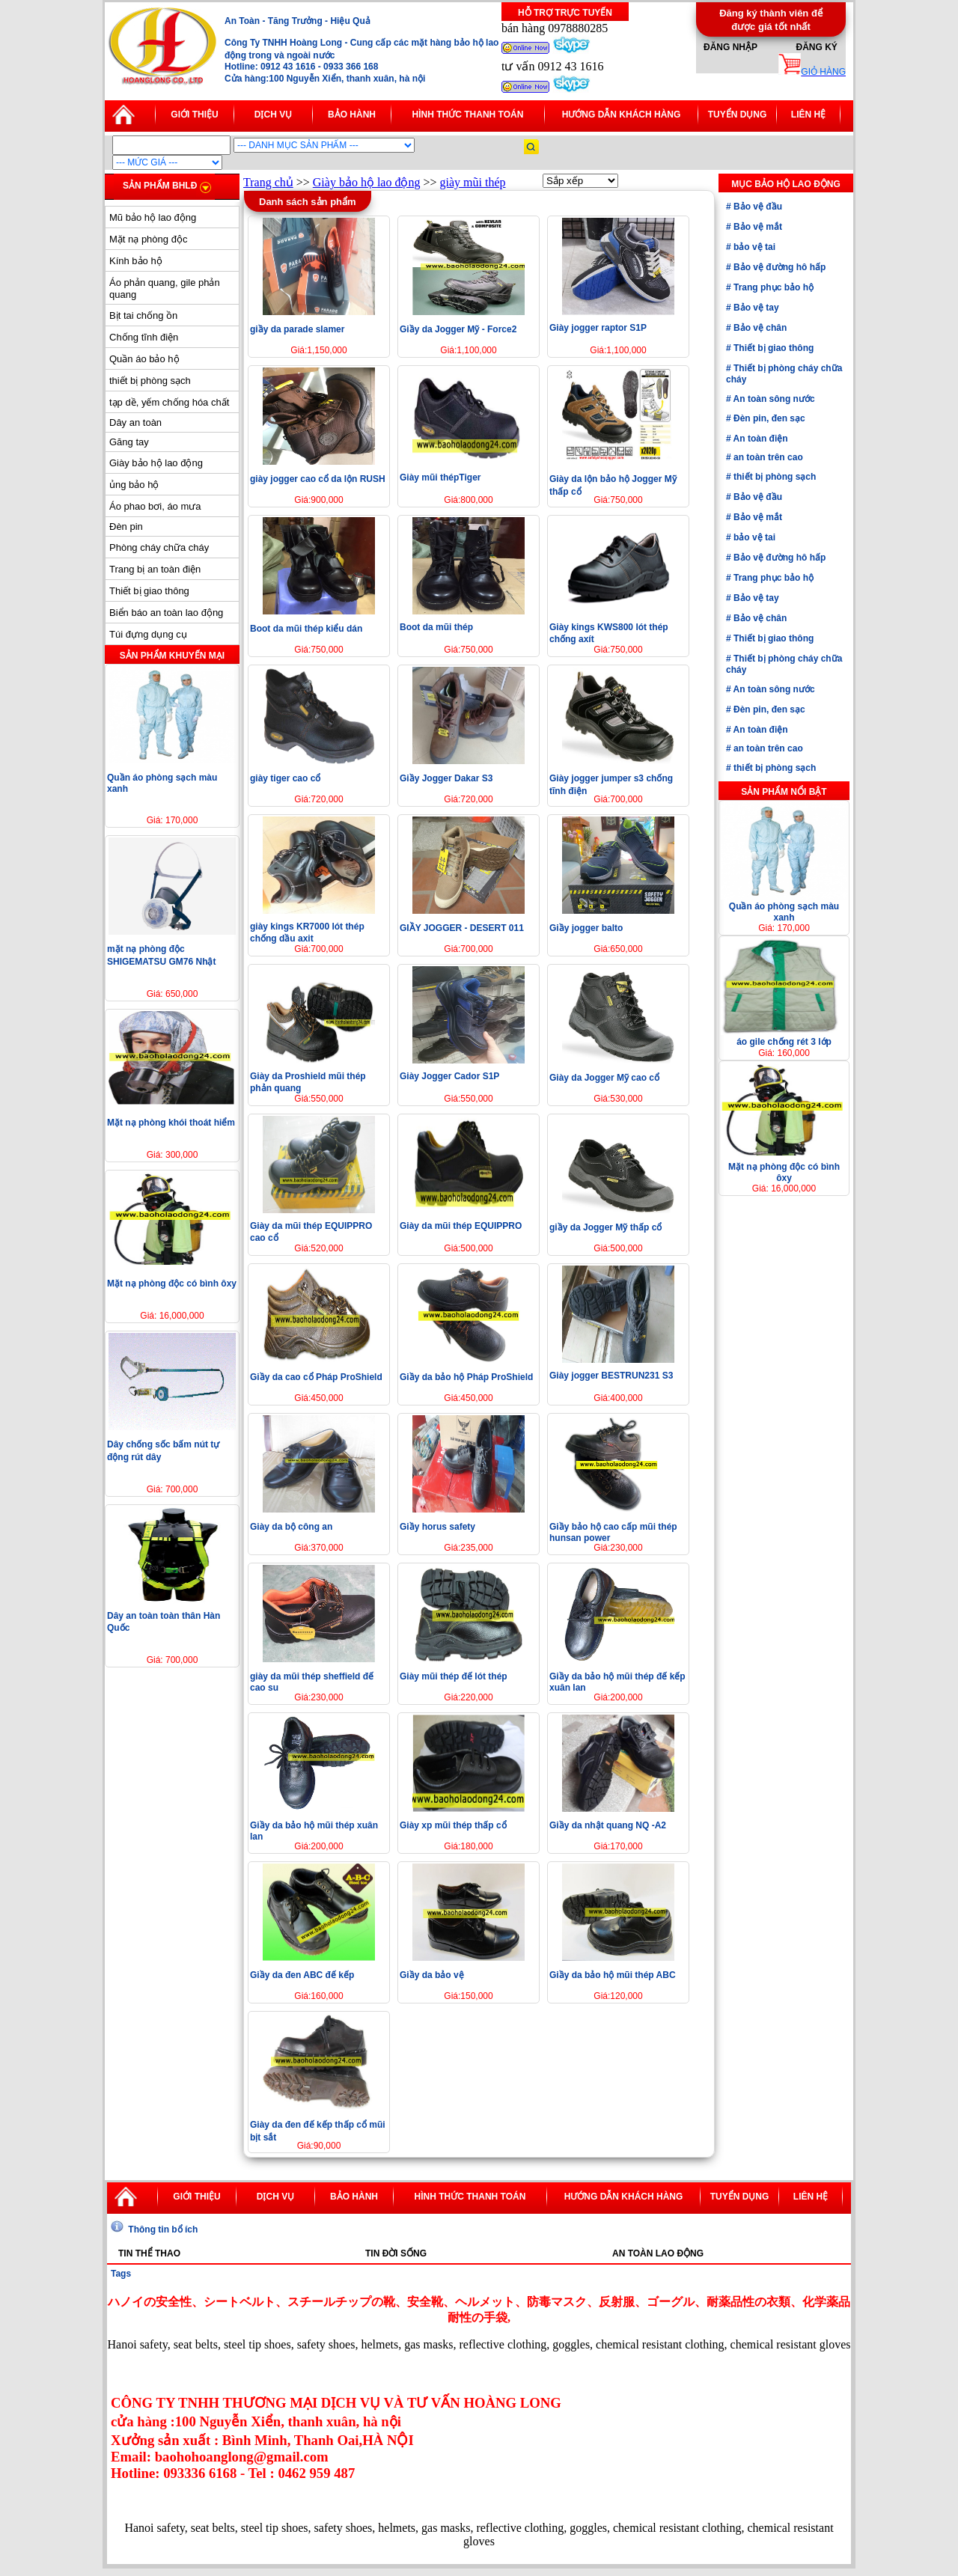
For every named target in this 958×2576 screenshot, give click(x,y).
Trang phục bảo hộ (772, 287)
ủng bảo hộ (134, 484)
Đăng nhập (730, 47)
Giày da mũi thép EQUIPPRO (461, 1226)
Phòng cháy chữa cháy (159, 547)
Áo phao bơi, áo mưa (155, 506)
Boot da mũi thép (436, 627)
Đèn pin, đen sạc (768, 418)
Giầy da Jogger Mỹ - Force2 (458, 329)
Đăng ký (816, 47)
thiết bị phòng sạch (150, 380)
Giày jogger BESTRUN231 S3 (611, 1375)
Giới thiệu (194, 114)
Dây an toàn (135, 422)
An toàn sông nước (773, 399)
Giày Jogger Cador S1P (449, 1076)
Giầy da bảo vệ (432, 1975)
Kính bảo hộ (135, 260)
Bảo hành (352, 114)
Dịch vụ (273, 114)
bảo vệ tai (753, 247)
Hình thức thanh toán (468, 114)
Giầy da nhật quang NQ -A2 (607, 1825)
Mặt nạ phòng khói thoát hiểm (171, 1122)
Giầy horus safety (437, 1527)
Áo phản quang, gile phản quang (164, 288)
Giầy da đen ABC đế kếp (302, 1975)
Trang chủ (268, 182)
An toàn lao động (658, 2253)
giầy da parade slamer (297, 329)
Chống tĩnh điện (143, 337)
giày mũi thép (473, 182)
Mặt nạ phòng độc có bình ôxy (172, 1283)
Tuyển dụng (737, 114)
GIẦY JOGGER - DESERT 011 (462, 928)
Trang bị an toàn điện (155, 569)
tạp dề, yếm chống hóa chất (169, 402)
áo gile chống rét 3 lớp (784, 1042)
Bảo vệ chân (759, 328)
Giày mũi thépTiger (440, 477)
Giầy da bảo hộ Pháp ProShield (466, 1377)
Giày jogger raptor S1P (598, 328)
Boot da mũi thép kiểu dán (306, 628)
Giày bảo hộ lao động (156, 462)
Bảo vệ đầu (756, 206)
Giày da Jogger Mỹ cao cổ (604, 1077)
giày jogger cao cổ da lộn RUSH (317, 479)
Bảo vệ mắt (756, 227)
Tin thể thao (149, 2253)
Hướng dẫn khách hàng (621, 114)
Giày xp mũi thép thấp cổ (453, 1825)
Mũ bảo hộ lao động (152, 217)
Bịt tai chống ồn (143, 315)
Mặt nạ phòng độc (148, 239)
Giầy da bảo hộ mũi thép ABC (612, 1975)
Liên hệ (808, 114)
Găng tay (129, 442)
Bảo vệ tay (755, 307)
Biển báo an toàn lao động (166, 612)
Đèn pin (126, 526)
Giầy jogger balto (586, 928)
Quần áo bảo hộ (144, 358)
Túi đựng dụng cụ (148, 634)
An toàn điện (759, 438)
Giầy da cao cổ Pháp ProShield (316, 1377)
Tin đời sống (396, 2253)
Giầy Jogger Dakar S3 (446, 778)
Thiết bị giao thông (149, 590)
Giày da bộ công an (291, 1527)
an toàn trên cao (767, 457)
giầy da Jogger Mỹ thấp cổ (605, 1227)
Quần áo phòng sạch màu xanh (784, 912)
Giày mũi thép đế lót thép (453, 1676)
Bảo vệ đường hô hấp (778, 267)
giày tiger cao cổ (285, 778)
